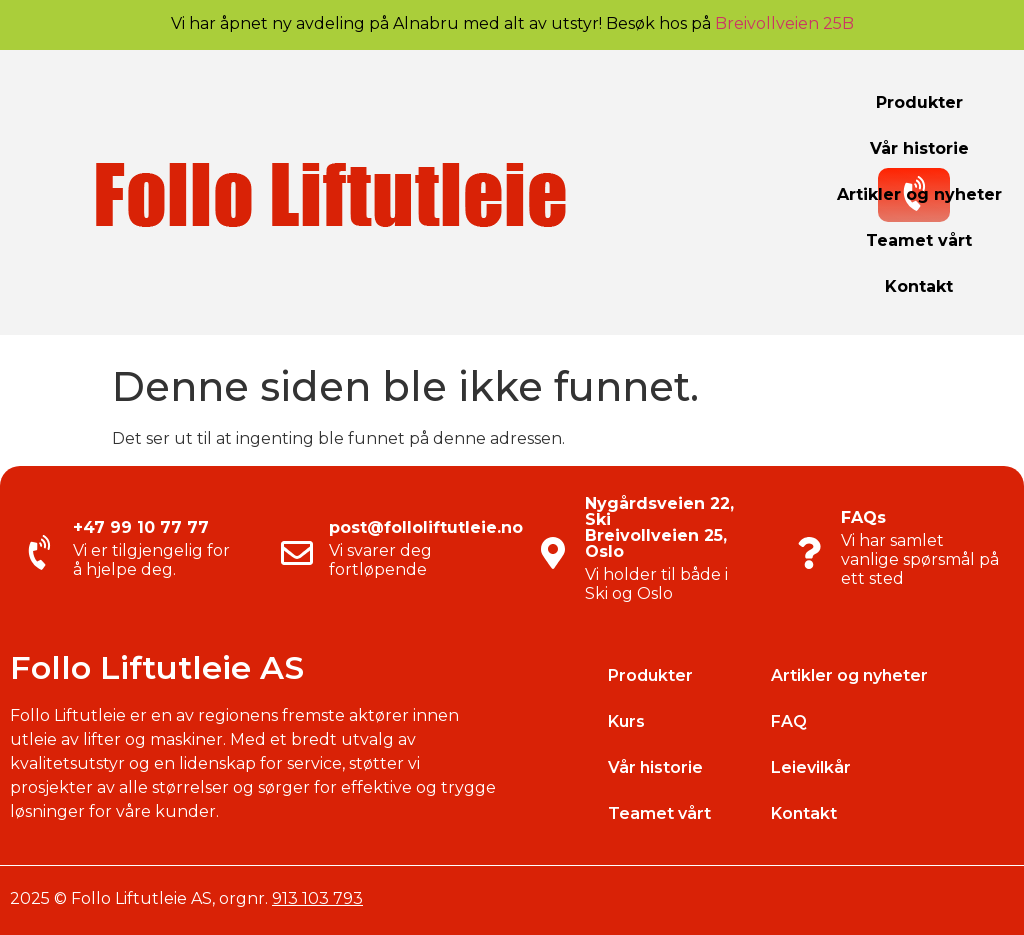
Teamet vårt (919, 240)
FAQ (789, 721)
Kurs (626, 721)
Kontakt (919, 286)
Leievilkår (811, 767)
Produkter (919, 102)
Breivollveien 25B (784, 23)
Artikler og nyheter (919, 194)
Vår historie (919, 148)
